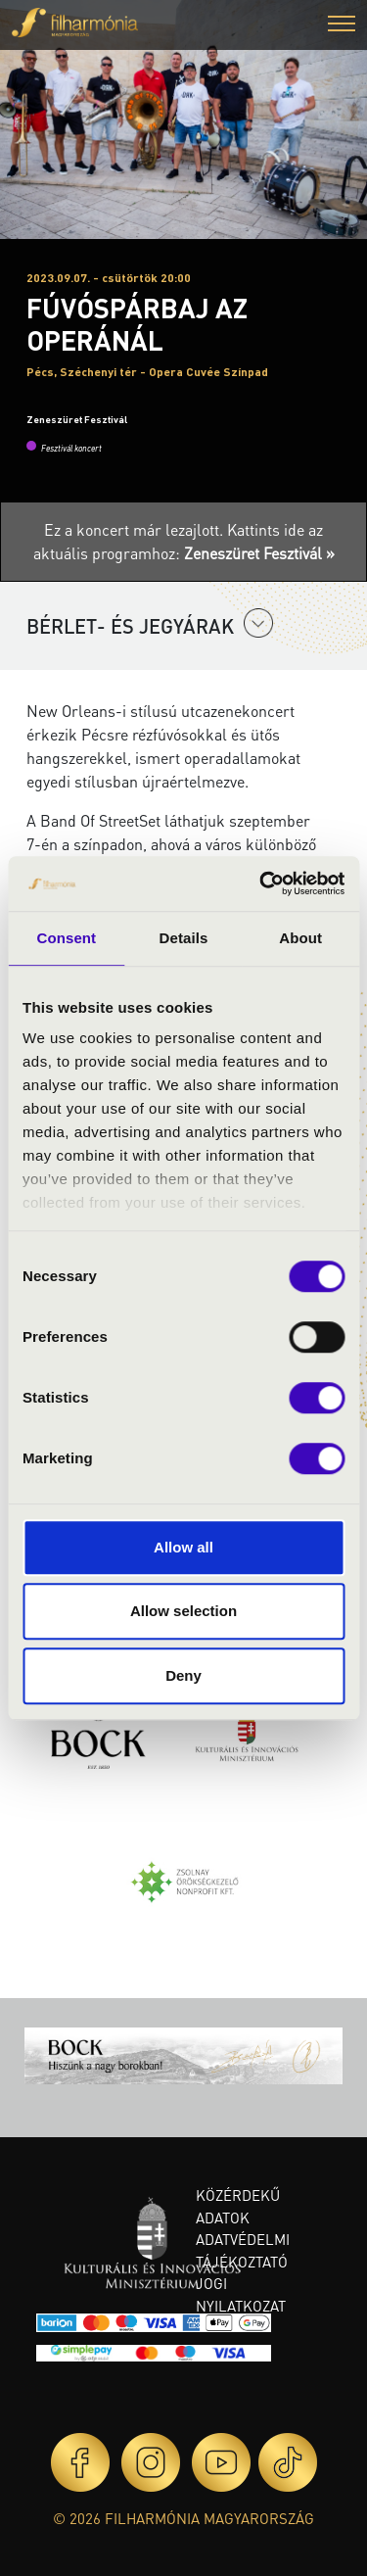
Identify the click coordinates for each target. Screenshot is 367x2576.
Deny (183, 1675)
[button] (341, 26)
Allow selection (183, 1610)
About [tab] (300, 938)
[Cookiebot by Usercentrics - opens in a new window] (261, 883)
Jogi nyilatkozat (241, 2294)
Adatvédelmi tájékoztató (243, 2250)
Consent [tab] (66, 938)
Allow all (183, 1547)
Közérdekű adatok (238, 2206)
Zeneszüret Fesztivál (76, 419)
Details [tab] (184, 938)
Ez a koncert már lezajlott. (135, 529)
